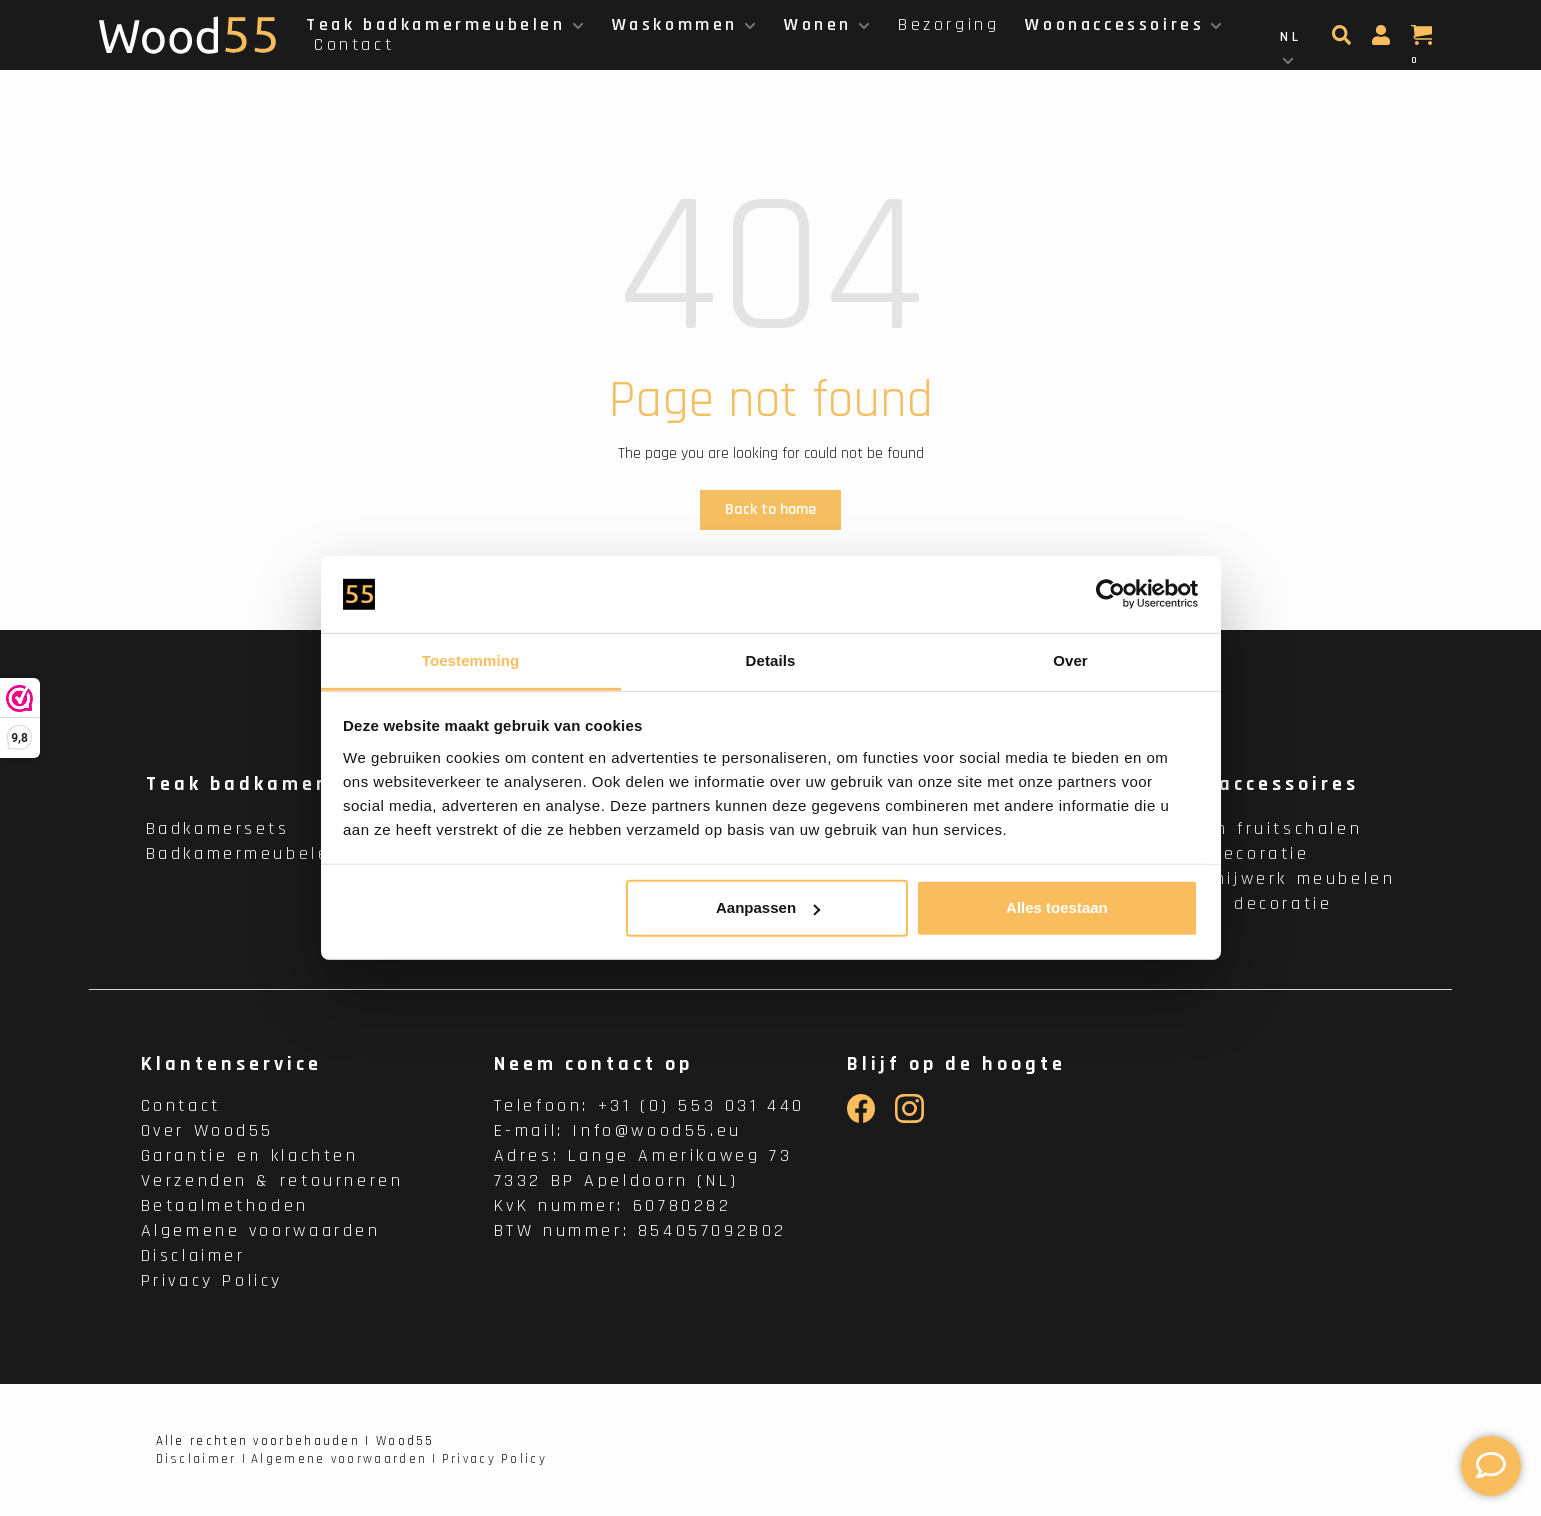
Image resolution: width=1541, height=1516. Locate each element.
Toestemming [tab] (471, 660)
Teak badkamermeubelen (436, 24)
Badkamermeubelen (245, 853)
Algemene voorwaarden (261, 1230)
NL (1290, 37)
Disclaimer (193, 1255)
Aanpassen (768, 907)
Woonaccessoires (1114, 24)
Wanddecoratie (1233, 853)
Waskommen (675, 24)
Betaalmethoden (225, 1205)
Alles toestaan (1057, 907)
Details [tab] (771, 660)
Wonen (818, 24)
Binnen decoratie (1244, 903)
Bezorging (948, 24)
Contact (354, 44)
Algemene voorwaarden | (344, 1459)
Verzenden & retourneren (272, 1180)
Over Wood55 (208, 1130)
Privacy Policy (212, 1280)
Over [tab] (1070, 660)
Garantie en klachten (250, 1155)
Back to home (770, 509)
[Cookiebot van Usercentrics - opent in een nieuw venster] (1110, 594)
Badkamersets (218, 828)
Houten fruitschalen (1259, 828)
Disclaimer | (202, 1459)
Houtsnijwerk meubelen (1276, 878)
